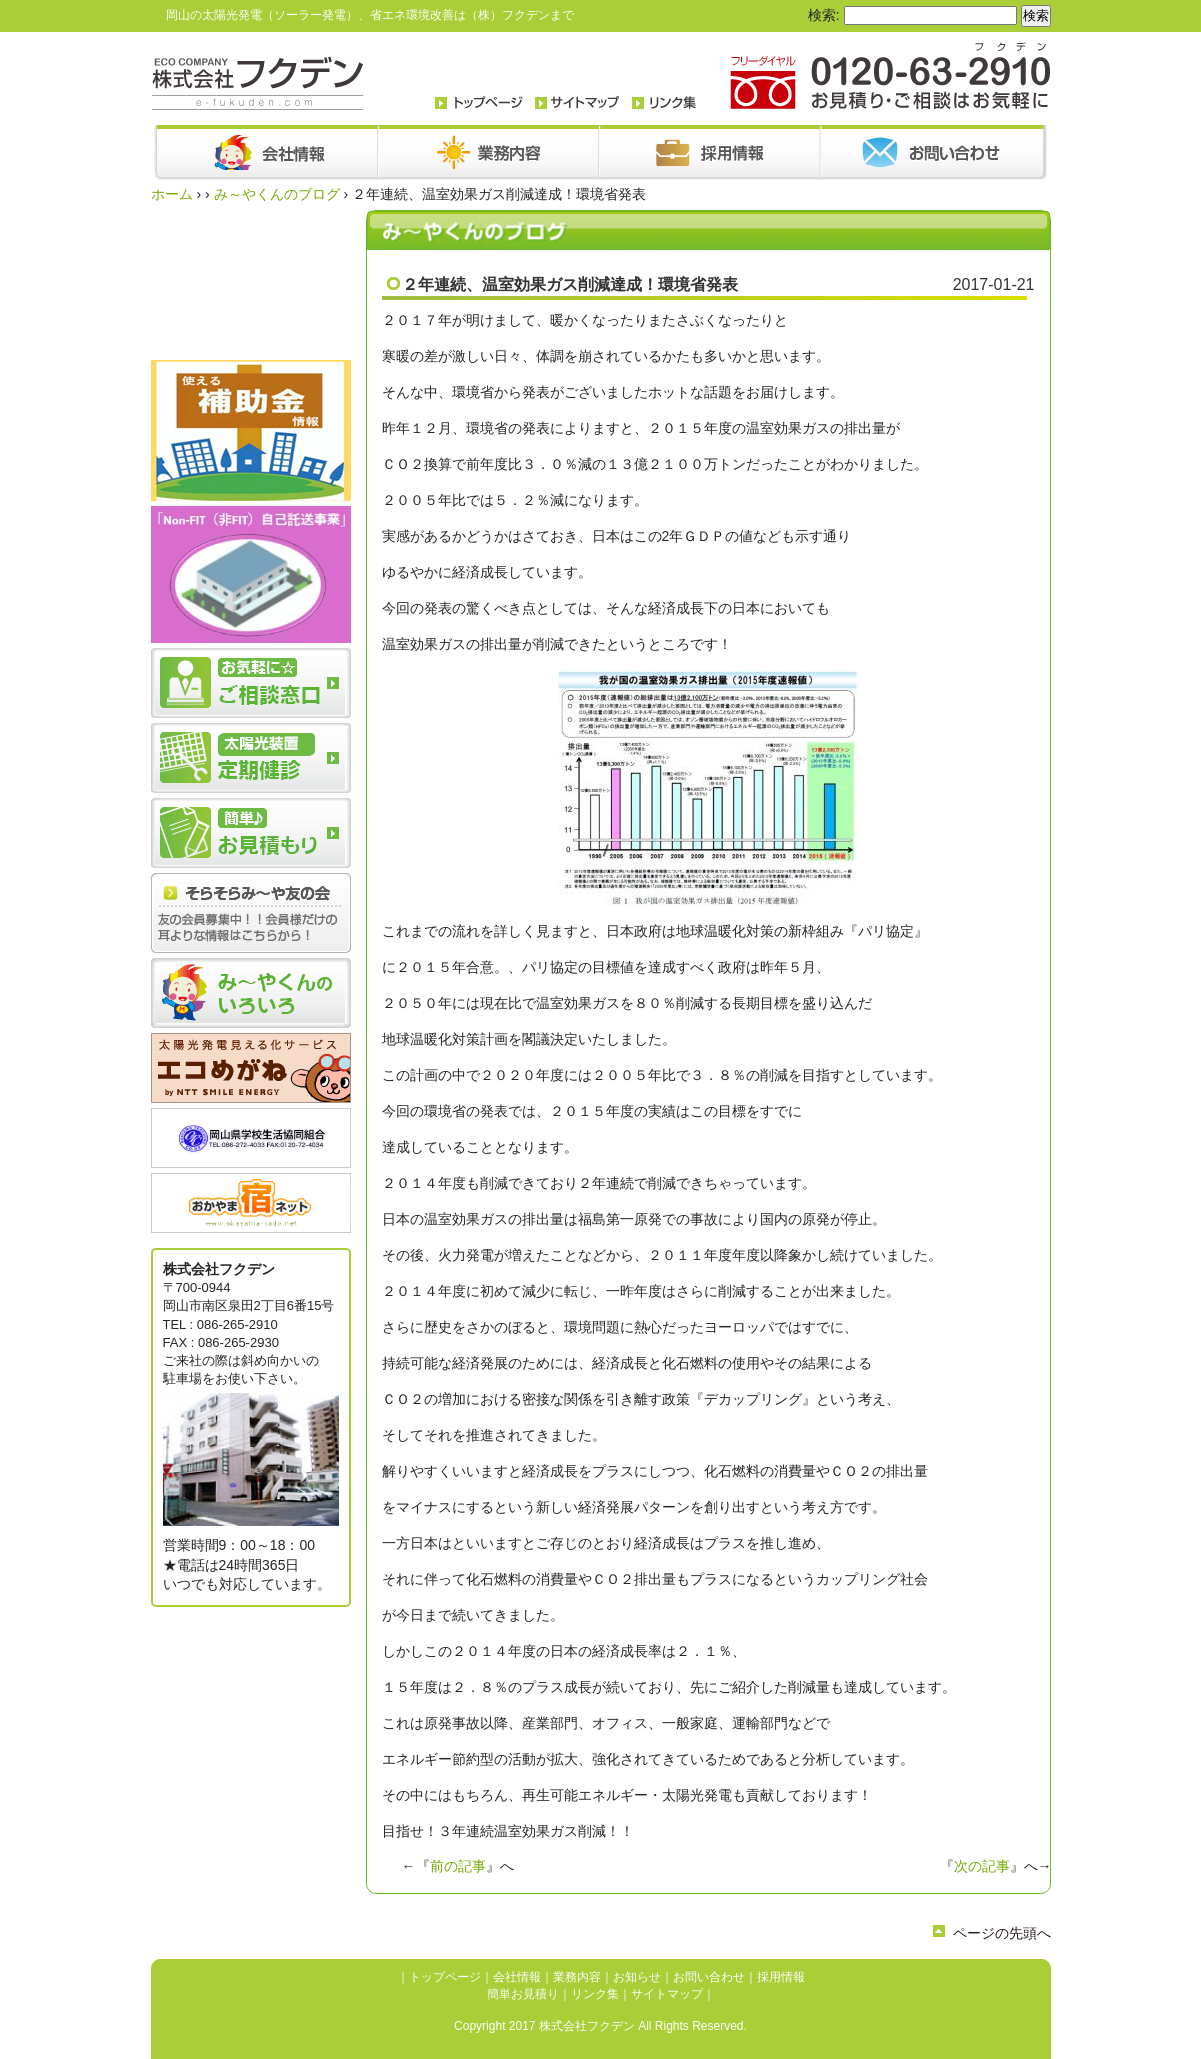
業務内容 (577, 1977)
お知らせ (637, 1977)
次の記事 (982, 1866)
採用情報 (781, 1977)
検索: (824, 15)
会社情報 (517, 1977)
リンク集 (595, 1994)
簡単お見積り (523, 1994)
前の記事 (458, 1866)
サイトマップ (667, 1994)
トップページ (445, 1977)
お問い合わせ (709, 1977)
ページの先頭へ (1002, 1933)
